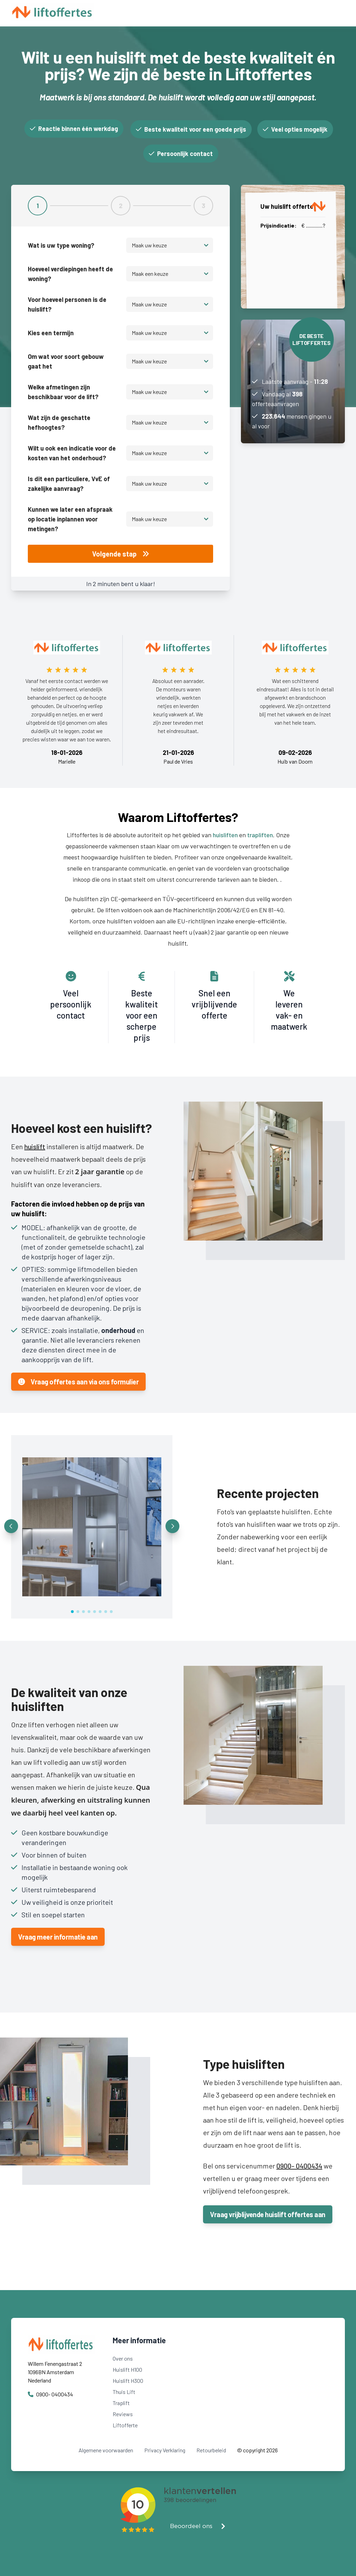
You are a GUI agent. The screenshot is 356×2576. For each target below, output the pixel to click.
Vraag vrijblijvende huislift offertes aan (267, 2214)
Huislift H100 (127, 2369)
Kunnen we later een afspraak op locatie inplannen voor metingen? (70, 519)
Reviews (123, 2414)
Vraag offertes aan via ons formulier (78, 1381)
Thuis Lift (124, 2391)
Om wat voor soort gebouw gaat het (66, 361)
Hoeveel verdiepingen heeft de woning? (70, 273)
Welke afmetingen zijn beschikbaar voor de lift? (63, 392)
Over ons (123, 2358)
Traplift (121, 2403)
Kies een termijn (51, 333)
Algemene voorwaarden (106, 2450)
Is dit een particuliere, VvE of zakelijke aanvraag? (69, 483)
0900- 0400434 (299, 2166)
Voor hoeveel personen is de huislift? (67, 304)
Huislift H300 (128, 2380)
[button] (11, 1526)
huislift (34, 1146)
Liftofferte (125, 2425)
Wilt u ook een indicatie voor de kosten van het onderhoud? (72, 453)
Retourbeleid (211, 2450)
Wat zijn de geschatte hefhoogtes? (59, 422)
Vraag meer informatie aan (58, 1937)
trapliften (260, 835)
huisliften (225, 835)
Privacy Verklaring (164, 2450)
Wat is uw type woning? (61, 245)
